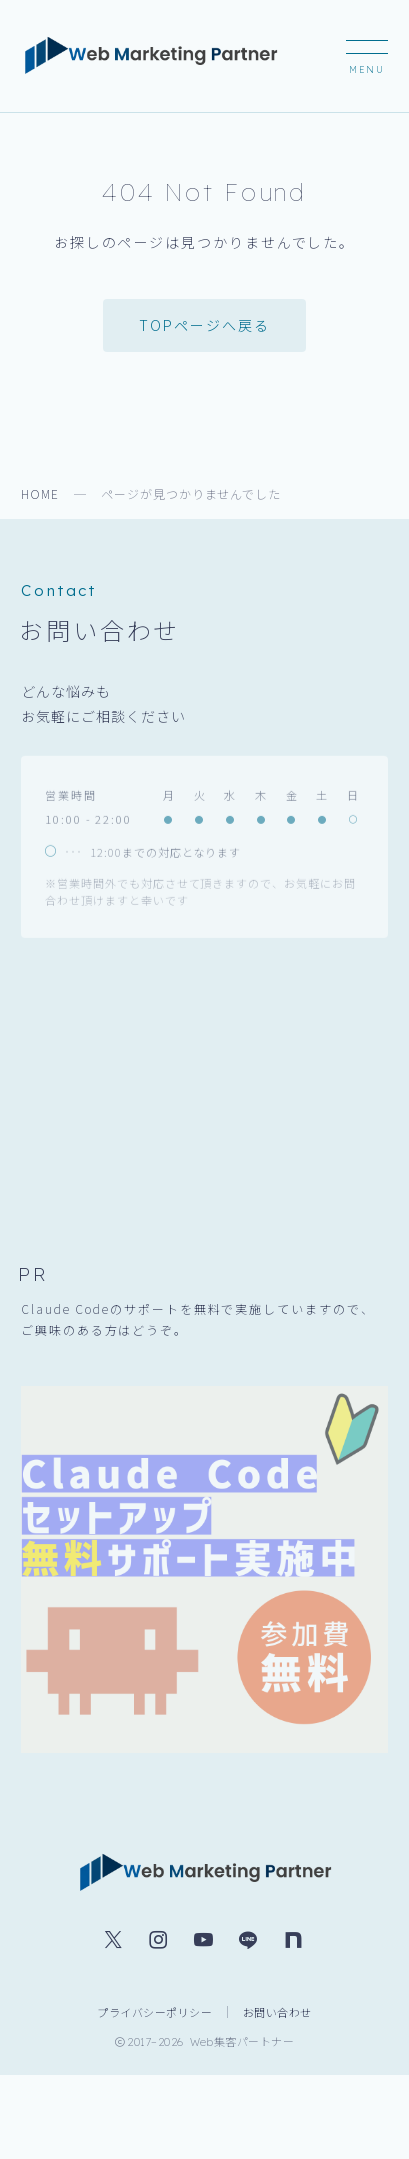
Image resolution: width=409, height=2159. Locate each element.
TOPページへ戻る (204, 325)
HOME (40, 493)
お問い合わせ (277, 2012)
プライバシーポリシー (154, 2012)
